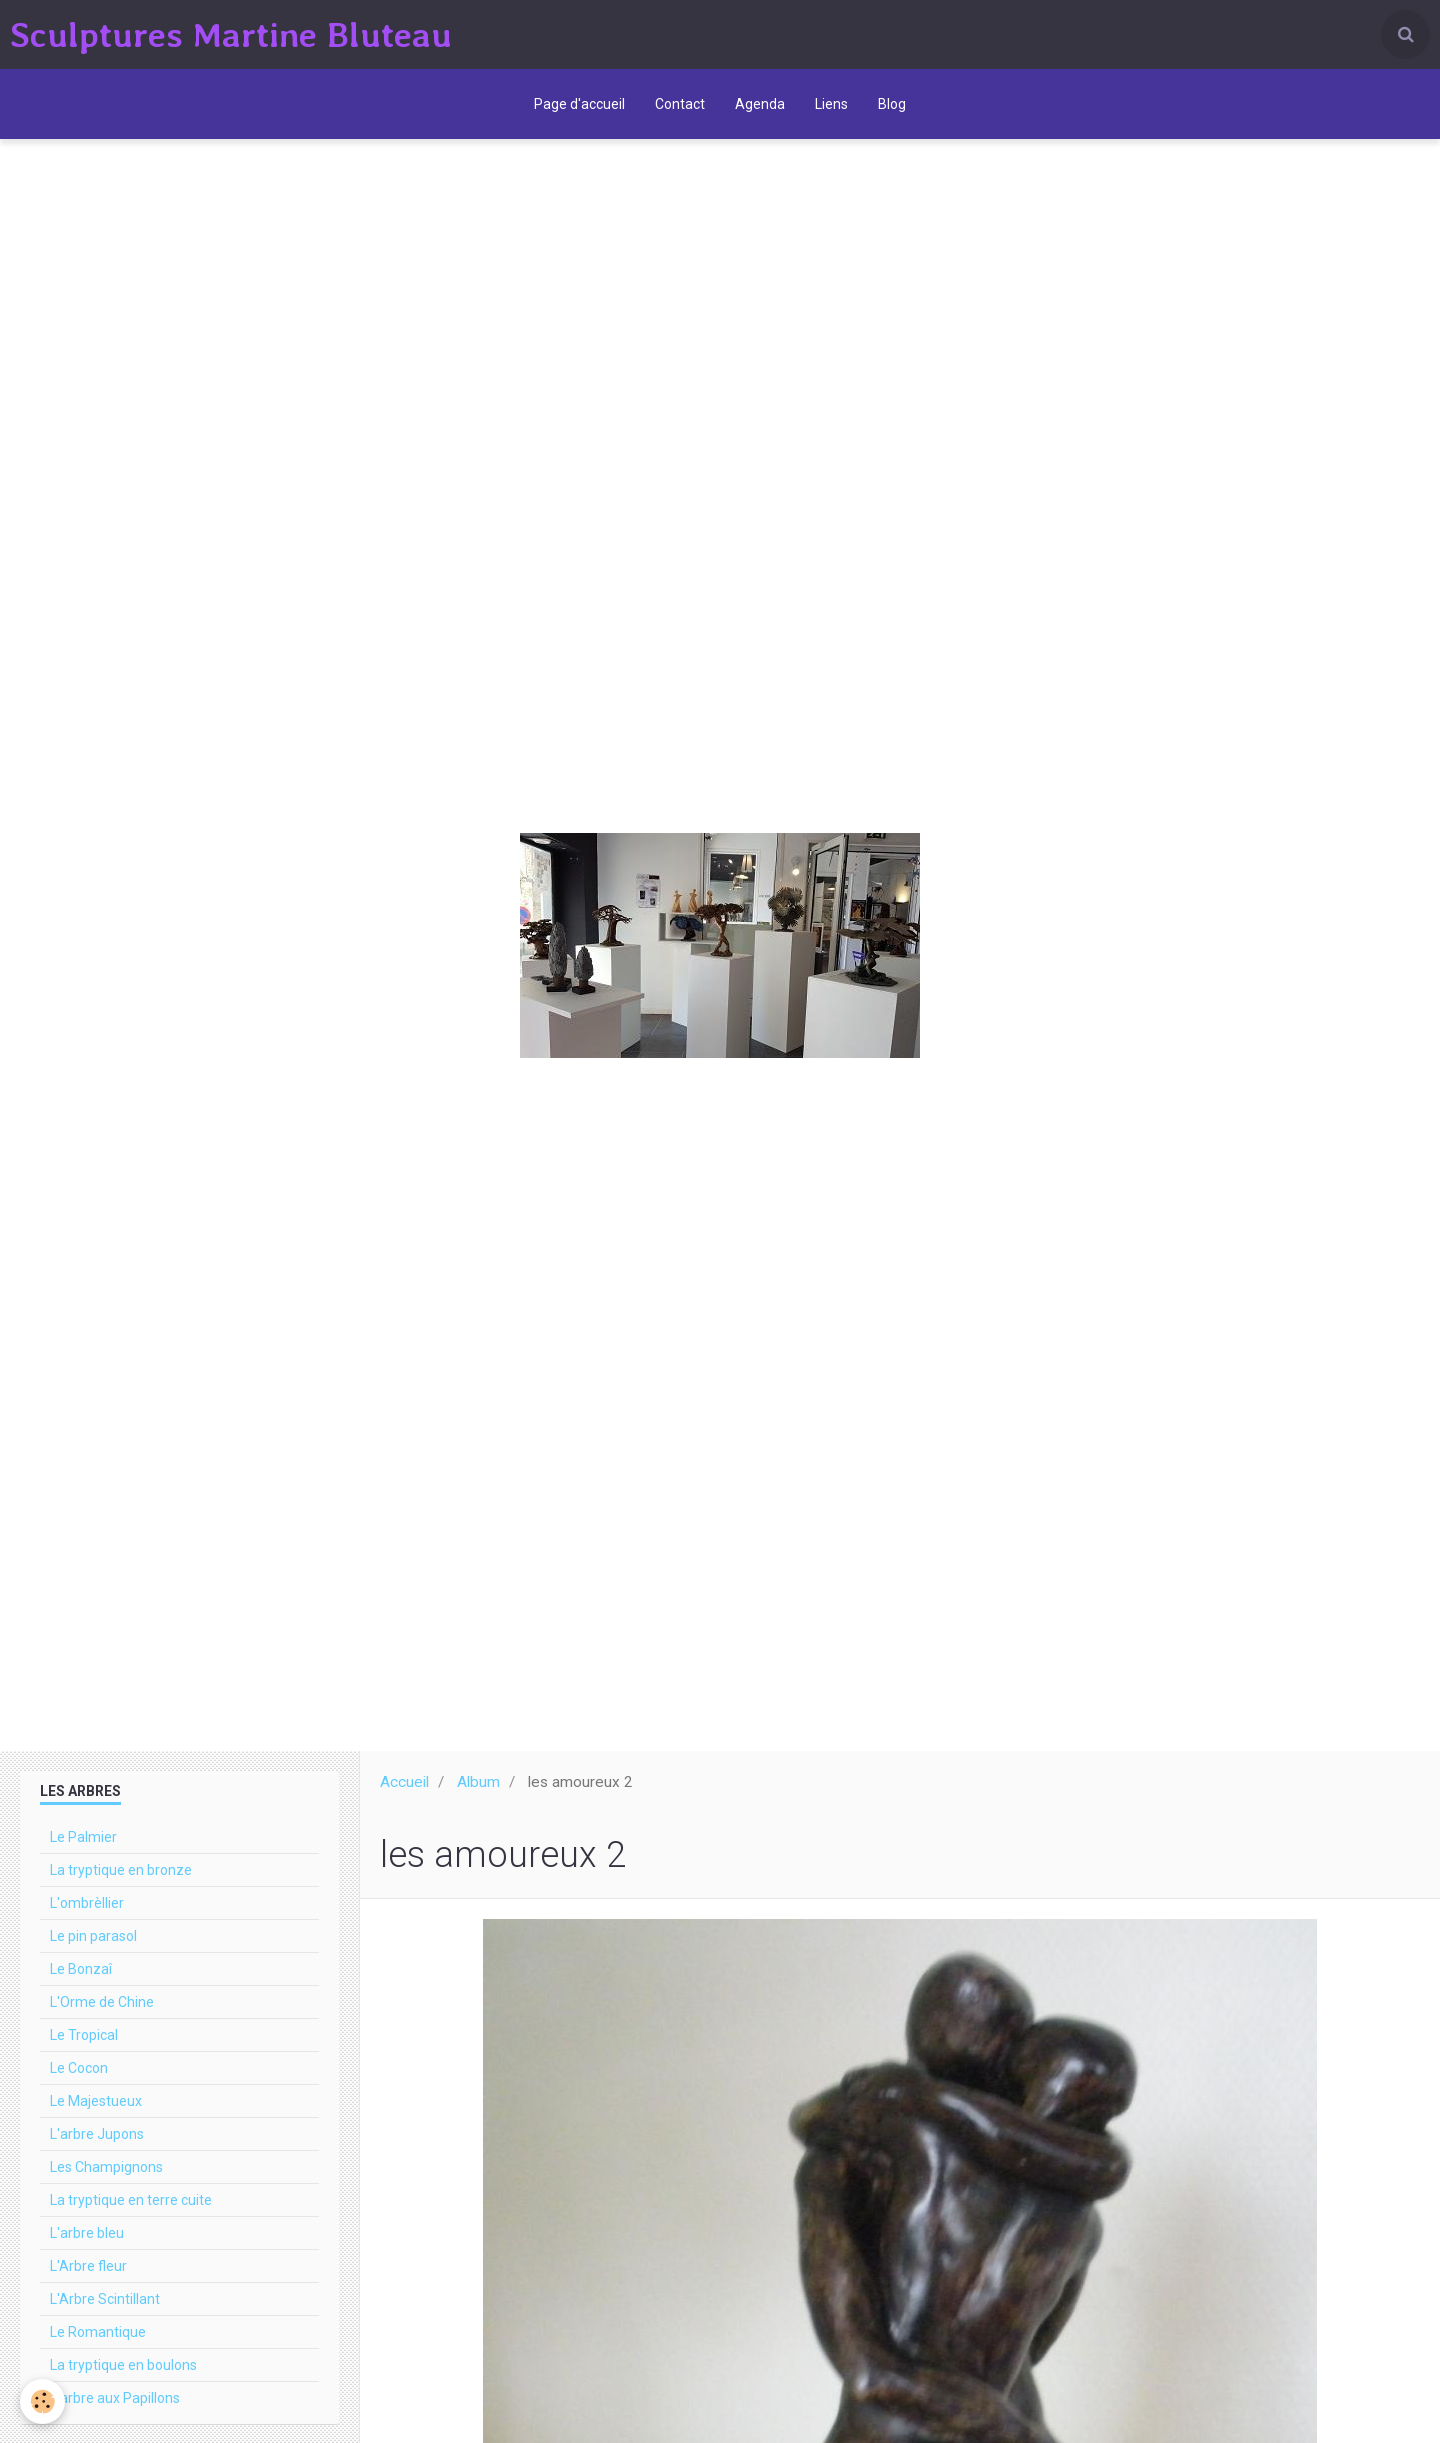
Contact (680, 104)
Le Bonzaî (81, 1969)
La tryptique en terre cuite (131, 2200)
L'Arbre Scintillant (105, 2299)
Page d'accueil (579, 104)
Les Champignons (106, 2167)
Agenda (760, 104)
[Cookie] (42, 2401)
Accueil (404, 1782)
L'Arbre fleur (88, 2266)
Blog (892, 104)
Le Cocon (79, 2068)
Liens (831, 104)
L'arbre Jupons (97, 2134)
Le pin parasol (93, 1936)
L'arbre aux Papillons (115, 2398)
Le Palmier (83, 1837)
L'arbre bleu (87, 2233)
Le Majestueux (96, 2101)
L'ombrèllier (87, 1903)
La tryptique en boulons (123, 2365)
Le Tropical (84, 2035)
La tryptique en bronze (121, 1870)
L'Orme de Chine (102, 2002)
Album (478, 1782)
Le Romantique (98, 2332)
